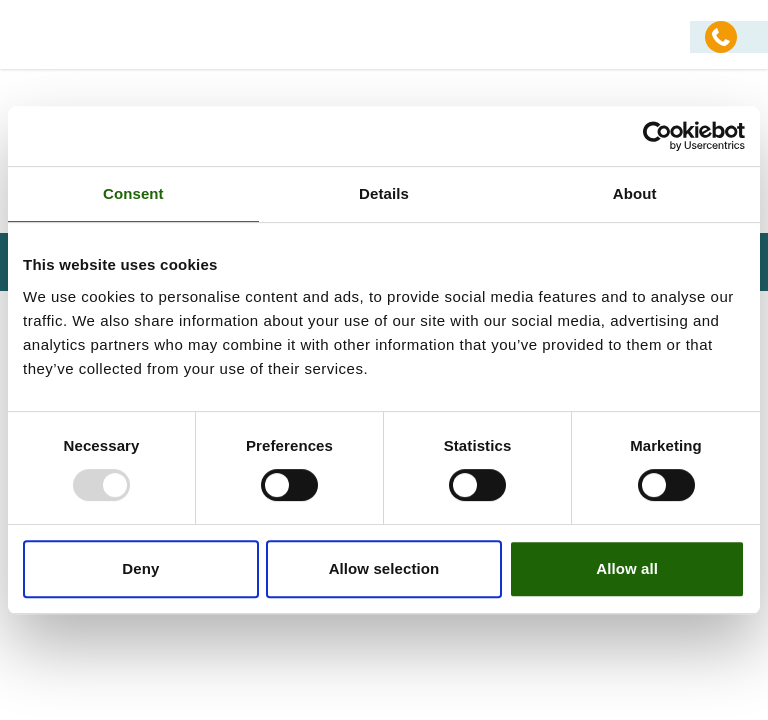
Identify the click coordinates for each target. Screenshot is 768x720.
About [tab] (635, 193)
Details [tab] (384, 193)
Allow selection (384, 568)
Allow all (627, 568)
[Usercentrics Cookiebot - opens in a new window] (657, 136)
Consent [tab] (133, 193)
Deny (140, 568)
